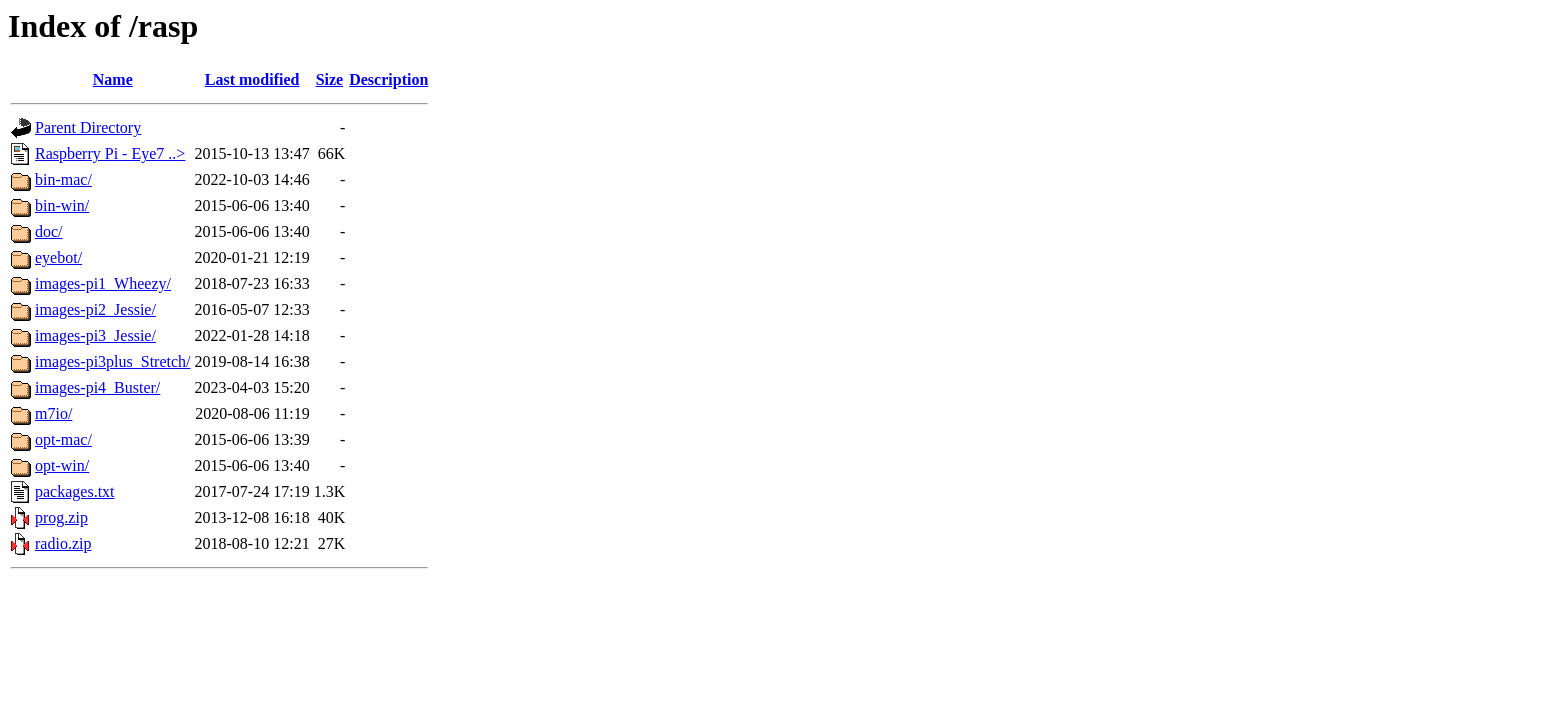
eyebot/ (58, 257)
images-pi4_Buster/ (97, 387)
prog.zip (61, 517)
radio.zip (63, 543)
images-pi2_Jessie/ (95, 309)
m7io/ (53, 413)
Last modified (252, 79)
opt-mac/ (63, 439)
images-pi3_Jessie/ (95, 335)
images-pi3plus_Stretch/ (113, 361)
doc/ (49, 231)
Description (388, 79)
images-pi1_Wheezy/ (103, 283)
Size (330, 79)
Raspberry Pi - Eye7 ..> (110, 153)
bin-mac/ (63, 179)
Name (113, 79)
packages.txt (75, 491)
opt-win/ (62, 465)
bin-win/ (62, 205)
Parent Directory (88, 127)
